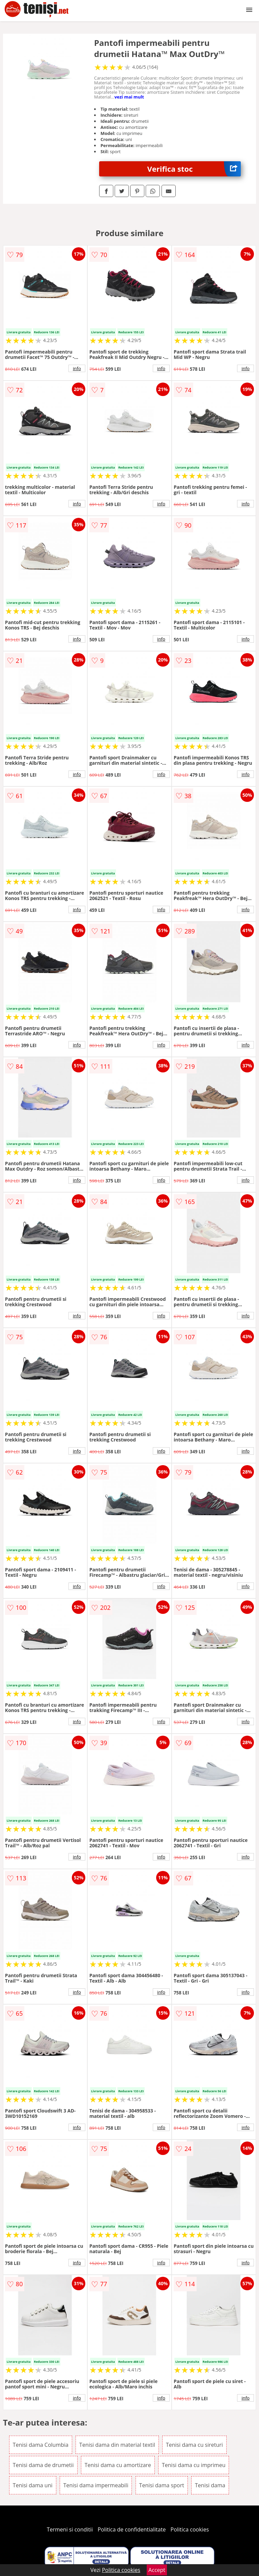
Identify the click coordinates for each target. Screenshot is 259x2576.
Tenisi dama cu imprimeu (193, 2465)
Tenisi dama (210, 2485)
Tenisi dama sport (161, 2485)
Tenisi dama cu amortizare (118, 2465)
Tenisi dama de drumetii (43, 2465)
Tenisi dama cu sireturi (194, 2444)
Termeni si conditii (70, 2529)
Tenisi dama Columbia (40, 2444)
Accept (156, 2570)
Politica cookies (190, 2529)
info (77, 368)
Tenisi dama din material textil (117, 2444)
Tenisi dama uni (33, 2485)
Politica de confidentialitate (132, 2529)
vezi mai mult (129, 97)
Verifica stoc (194, 168)
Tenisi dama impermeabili (95, 2485)
